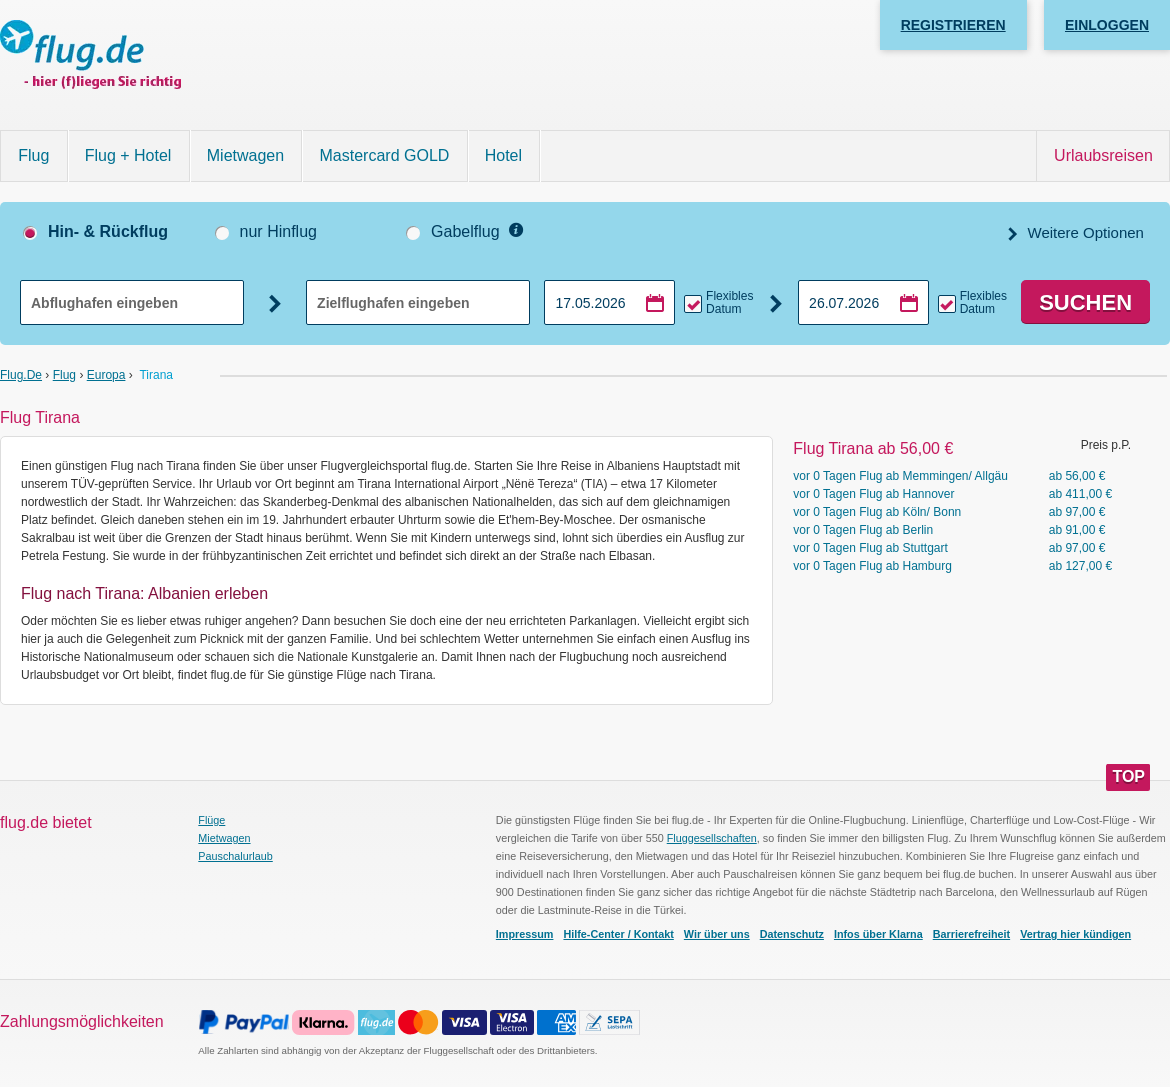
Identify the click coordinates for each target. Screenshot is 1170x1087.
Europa (106, 375)
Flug (33, 155)
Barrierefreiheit (971, 934)
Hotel (503, 155)
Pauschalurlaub (235, 856)
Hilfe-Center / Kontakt (618, 934)
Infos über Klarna (878, 934)
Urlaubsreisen (1103, 155)
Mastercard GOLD (385, 155)
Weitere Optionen (1083, 232)
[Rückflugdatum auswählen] (863, 302)
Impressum (525, 934)
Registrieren (953, 25)
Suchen (1085, 302)
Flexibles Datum (729, 303)
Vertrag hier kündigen (1075, 934)
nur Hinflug (278, 231)
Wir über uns (717, 934)
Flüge (211, 820)
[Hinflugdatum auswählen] (609, 302)
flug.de (21, 375)
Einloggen (1107, 25)
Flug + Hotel (128, 155)
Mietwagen (245, 155)
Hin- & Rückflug (108, 231)
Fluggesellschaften (712, 838)
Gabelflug (465, 231)
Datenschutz (792, 934)
